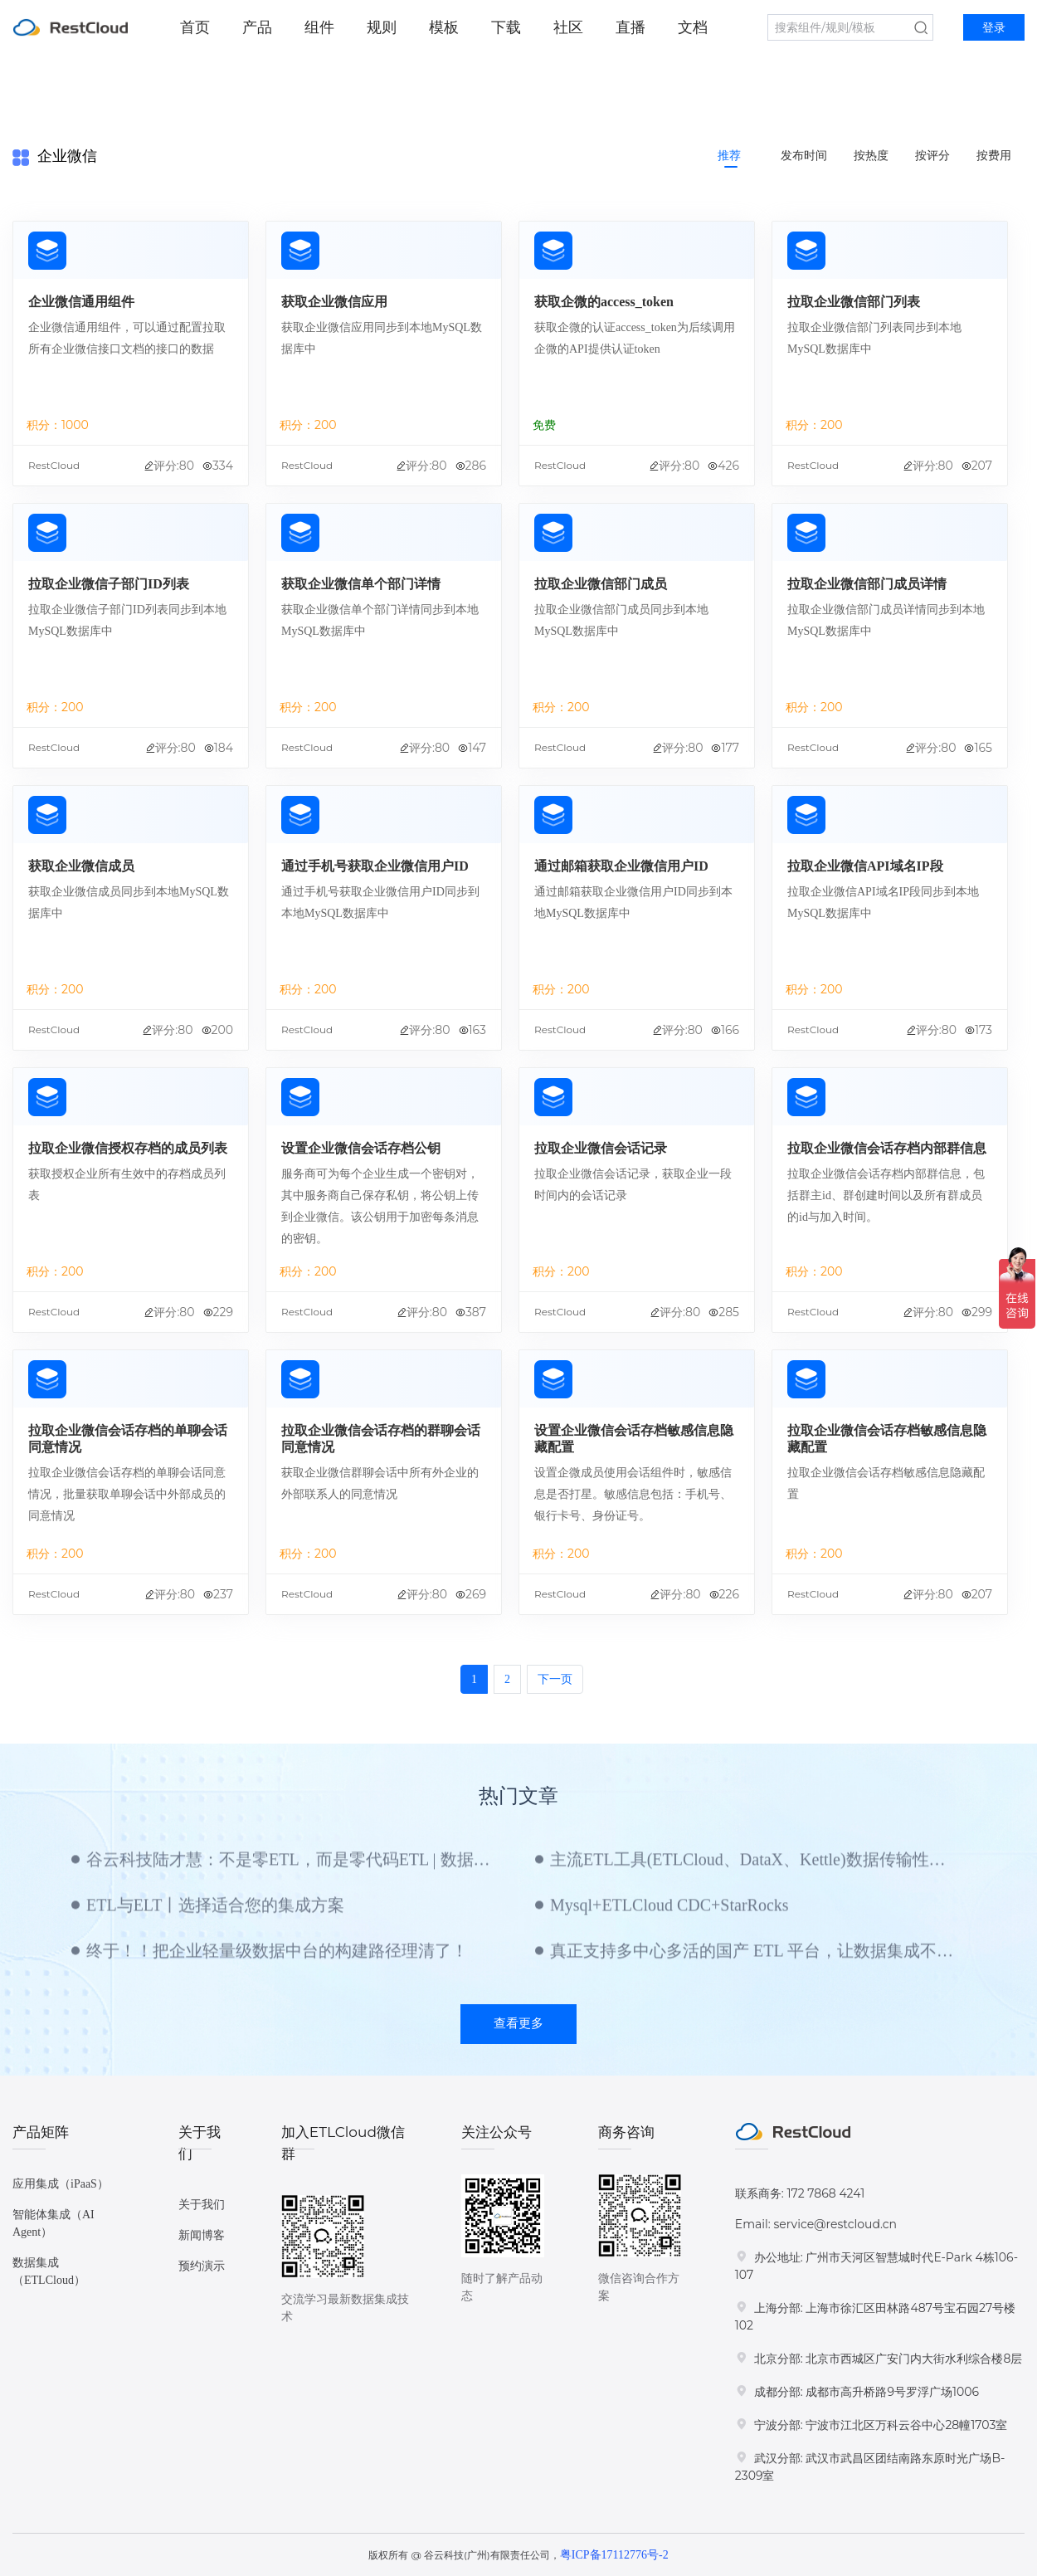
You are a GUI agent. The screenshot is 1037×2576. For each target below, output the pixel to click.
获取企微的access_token (604, 302)
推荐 (729, 155)
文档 (693, 27)
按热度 (871, 155)
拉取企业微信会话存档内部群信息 (886, 1148)
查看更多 (518, 2023)
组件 (319, 27)
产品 (257, 27)
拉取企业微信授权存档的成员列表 (127, 1148)
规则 (382, 27)
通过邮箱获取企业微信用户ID (621, 866)
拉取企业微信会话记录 (600, 1148)
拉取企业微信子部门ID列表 (108, 584)
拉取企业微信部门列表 (853, 302)
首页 (195, 27)
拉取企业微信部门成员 (600, 584)
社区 (568, 27)
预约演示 (201, 2266)
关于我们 (201, 2204)
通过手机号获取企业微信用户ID (375, 866)
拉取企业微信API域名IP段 (865, 866)
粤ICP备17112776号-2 (614, 2555)
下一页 (555, 1679)
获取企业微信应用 (334, 302)
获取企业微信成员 (81, 866)
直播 (630, 27)
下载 (506, 27)
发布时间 (804, 155)
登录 (993, 28)
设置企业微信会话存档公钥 (361, 1148)
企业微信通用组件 (81, 302)
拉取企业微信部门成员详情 (867, 584)
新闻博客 (201, 2235)
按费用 (993, 155)
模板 (444, 27)
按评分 (932, 155)
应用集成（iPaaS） (60, 2184)
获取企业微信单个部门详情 (361, 584)
